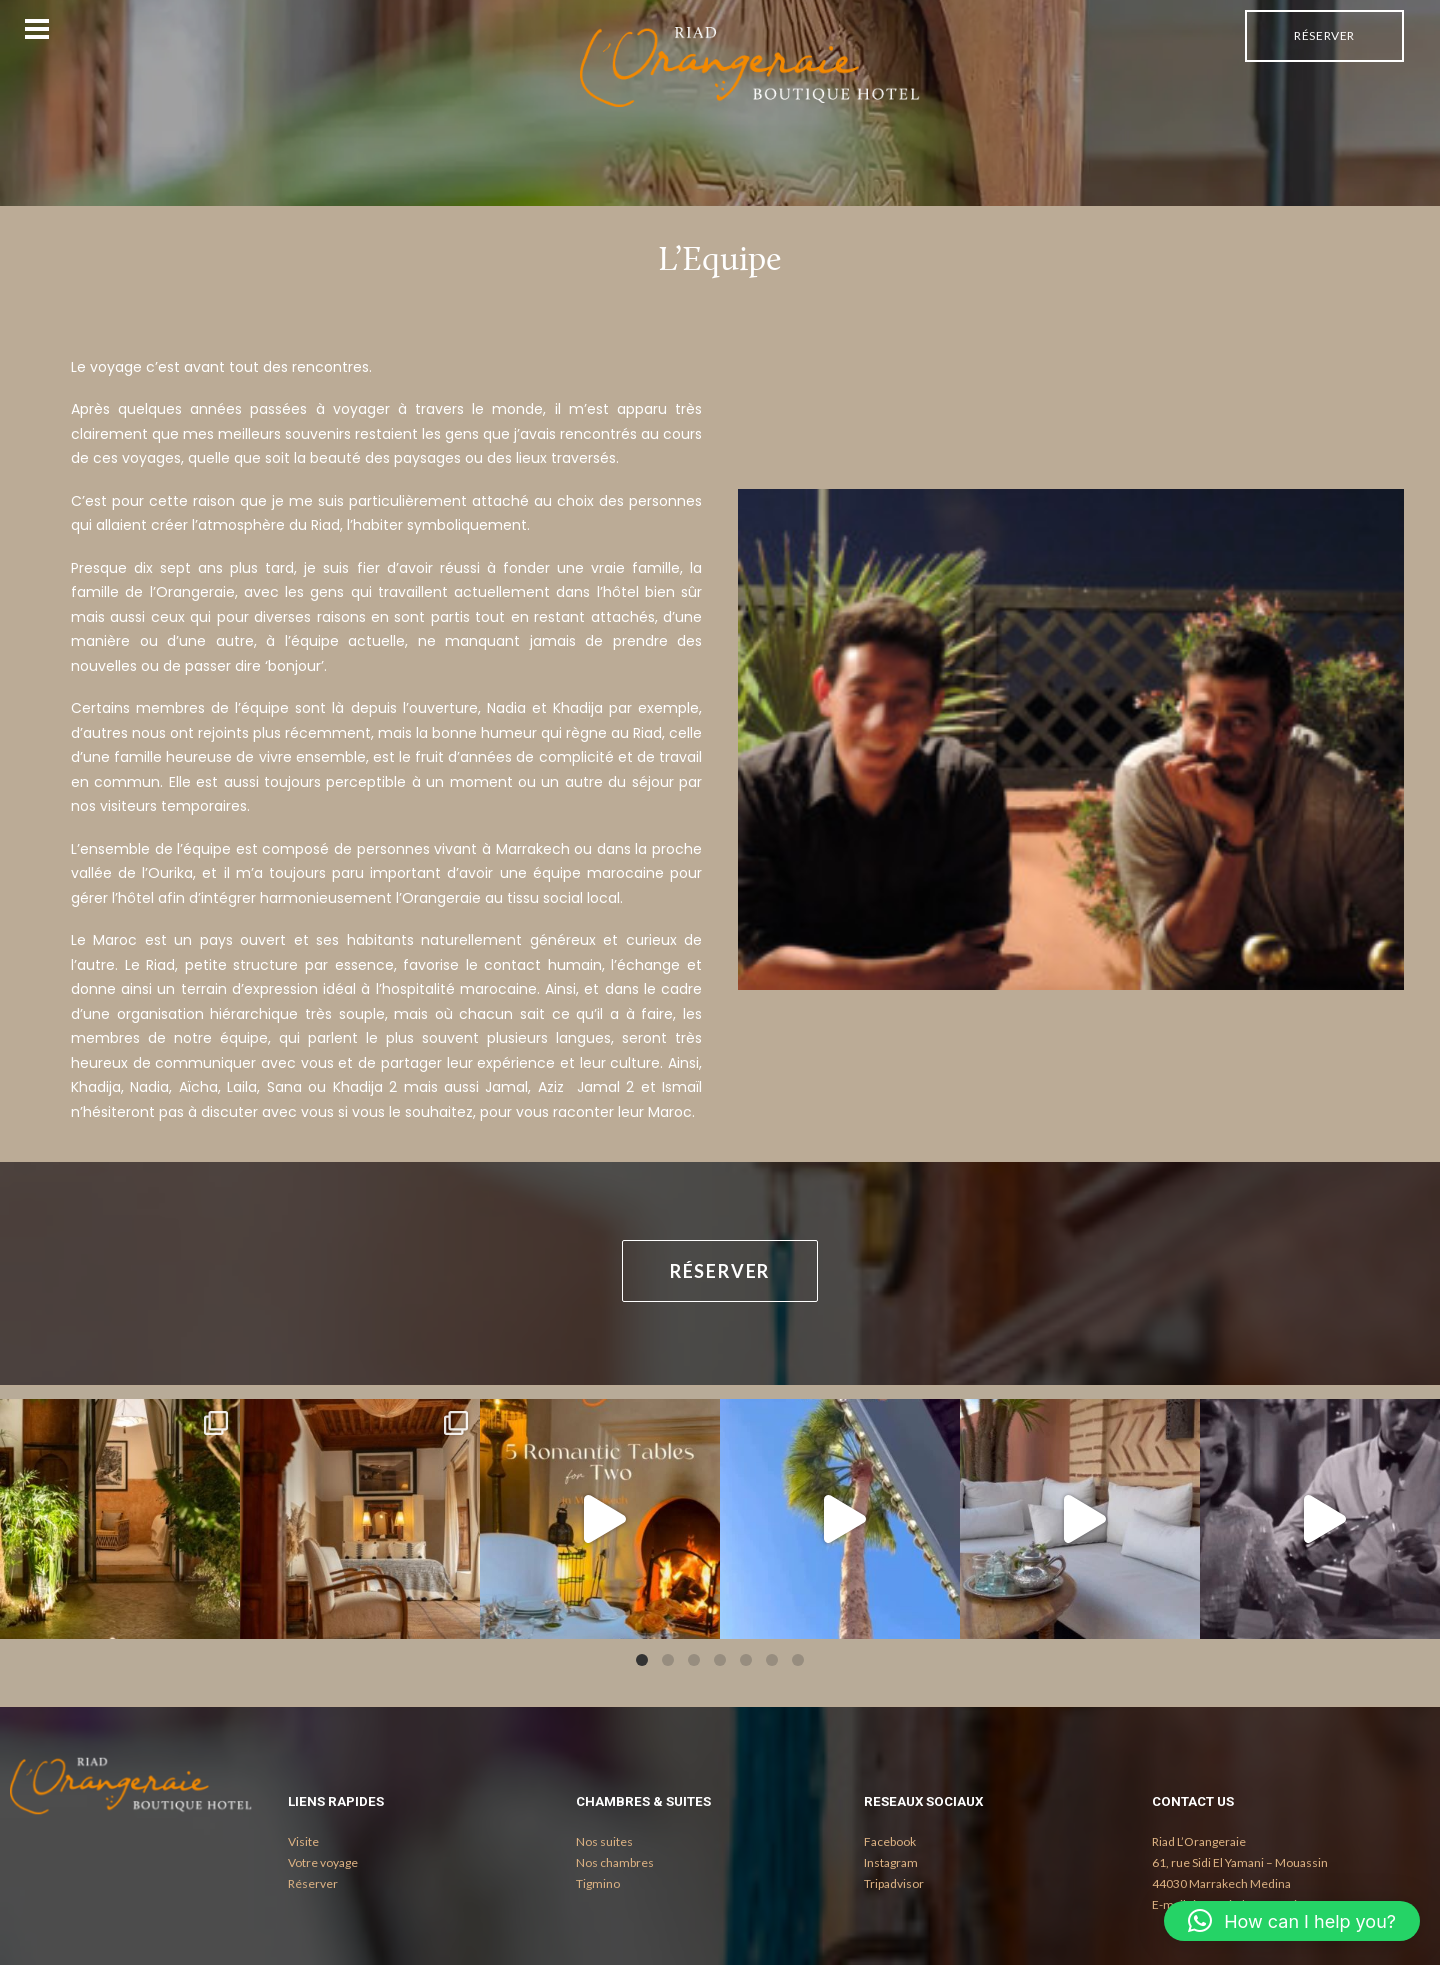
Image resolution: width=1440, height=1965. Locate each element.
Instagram (891, 1862)
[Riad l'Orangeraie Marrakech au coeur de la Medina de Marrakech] (750, 67)
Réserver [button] (720, 1271)
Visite (303, 1841)
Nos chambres (615, 1862)
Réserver (1324, 35)
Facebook (890, 1841)
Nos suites (604, 1841)
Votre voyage (323, 1862)
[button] (1292, 1921)
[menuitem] (1324, 36)
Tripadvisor (894, 1883)
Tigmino (598, 1883)
